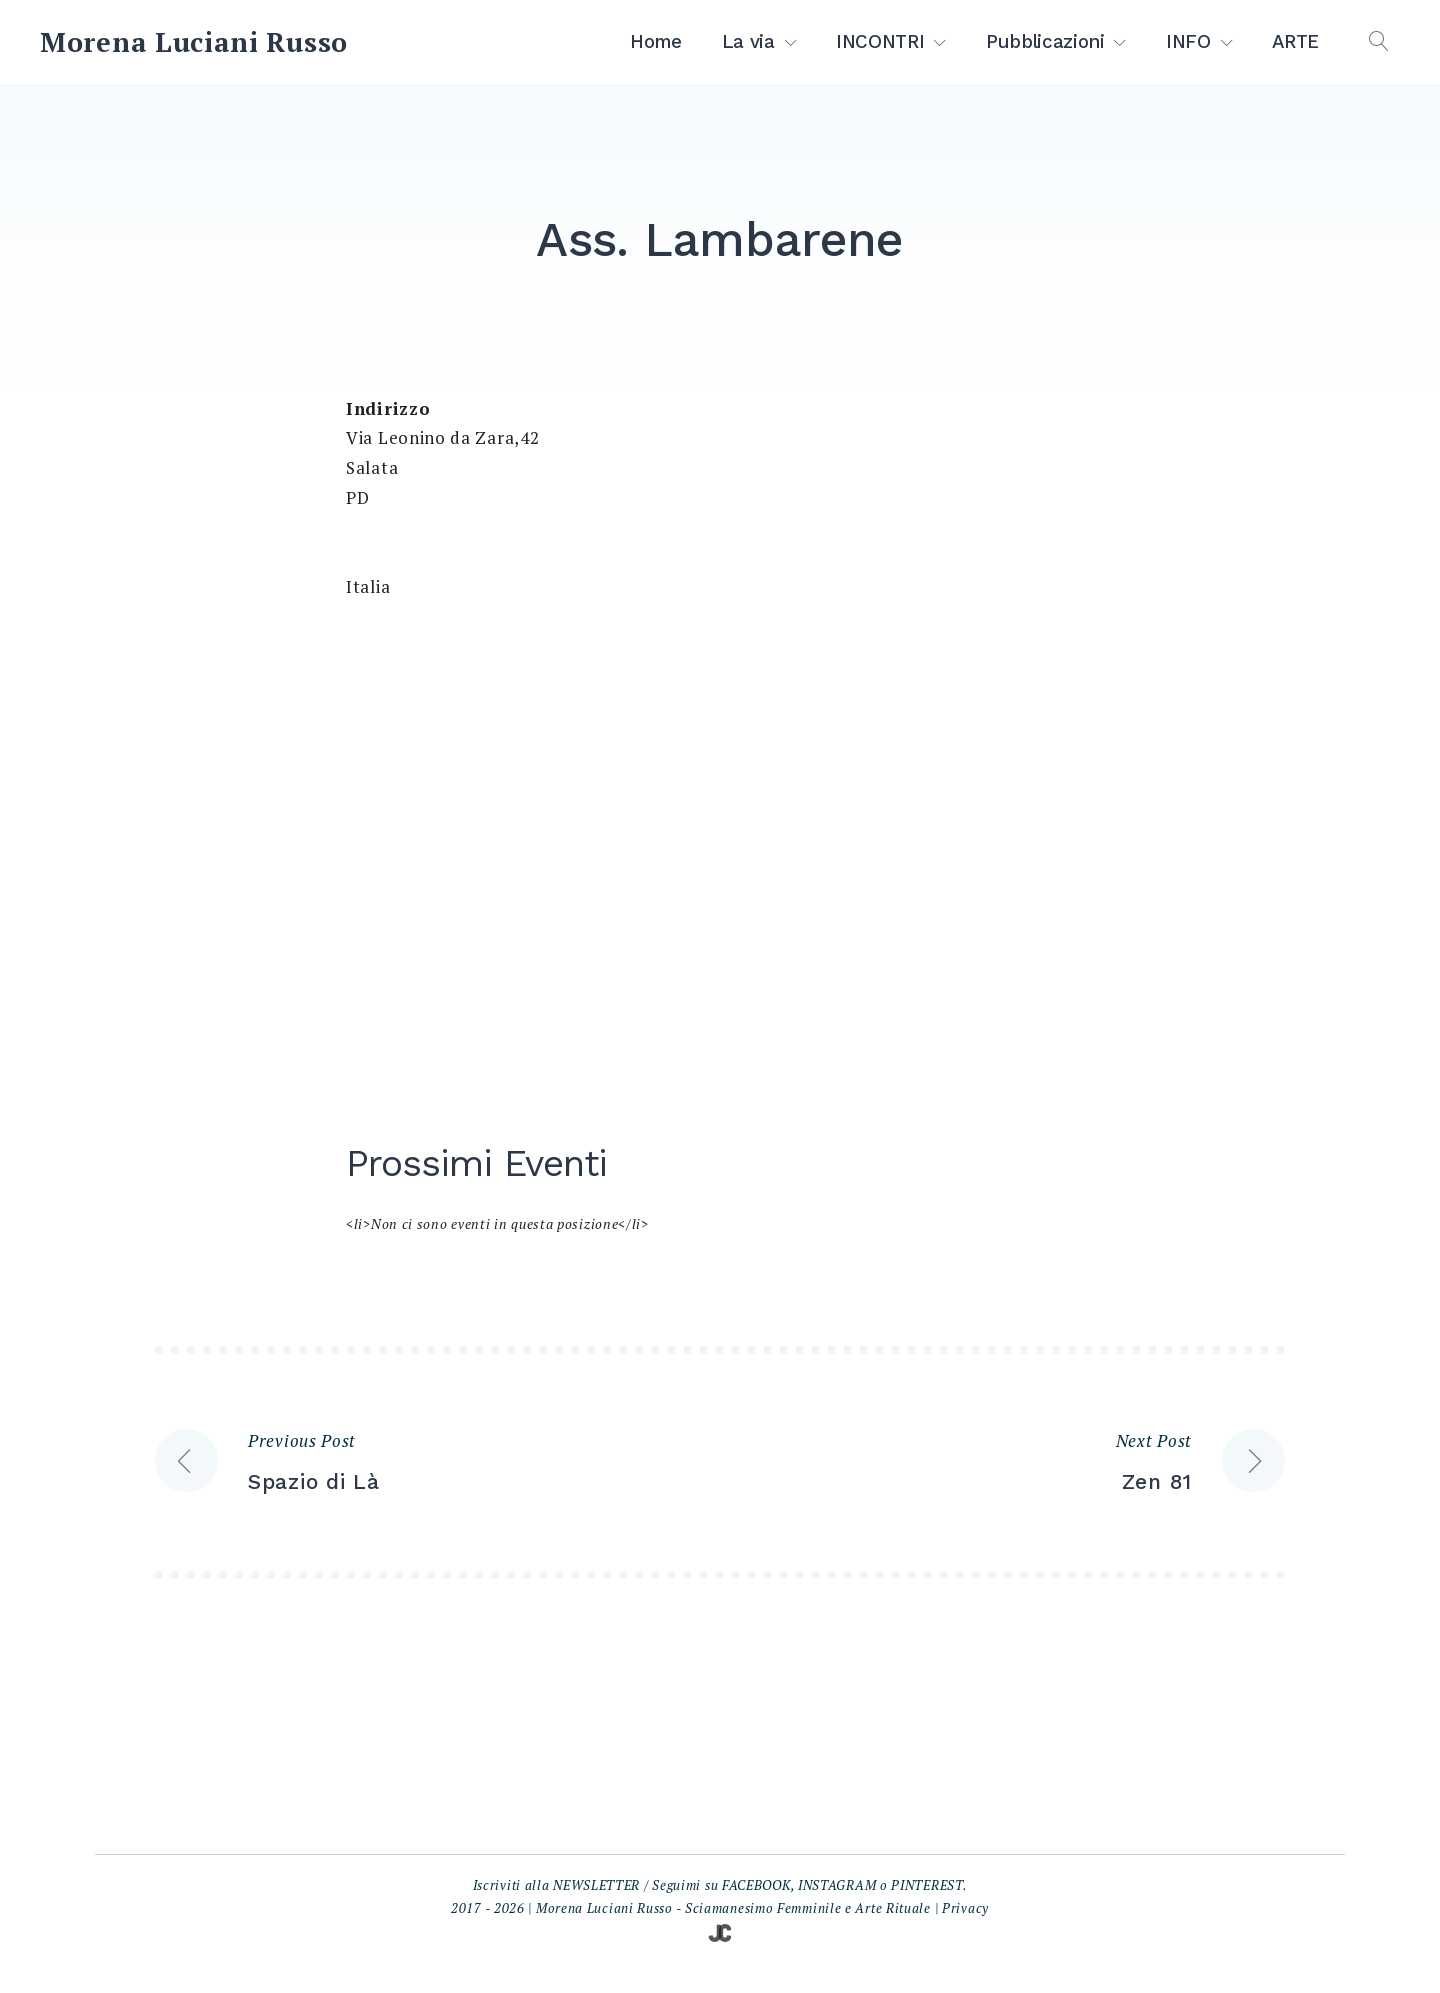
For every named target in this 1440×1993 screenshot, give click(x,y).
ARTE (1295, 42)
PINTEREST (926, 1885)
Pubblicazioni (1045, 42)
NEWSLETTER (596, 1885)
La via (748, 42)
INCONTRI (880, 42)
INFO (1188, 42)
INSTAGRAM (837, 1885)
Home (656, 42)
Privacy (965, 1908)
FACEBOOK (756, 1885)
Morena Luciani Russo (194, 42)
